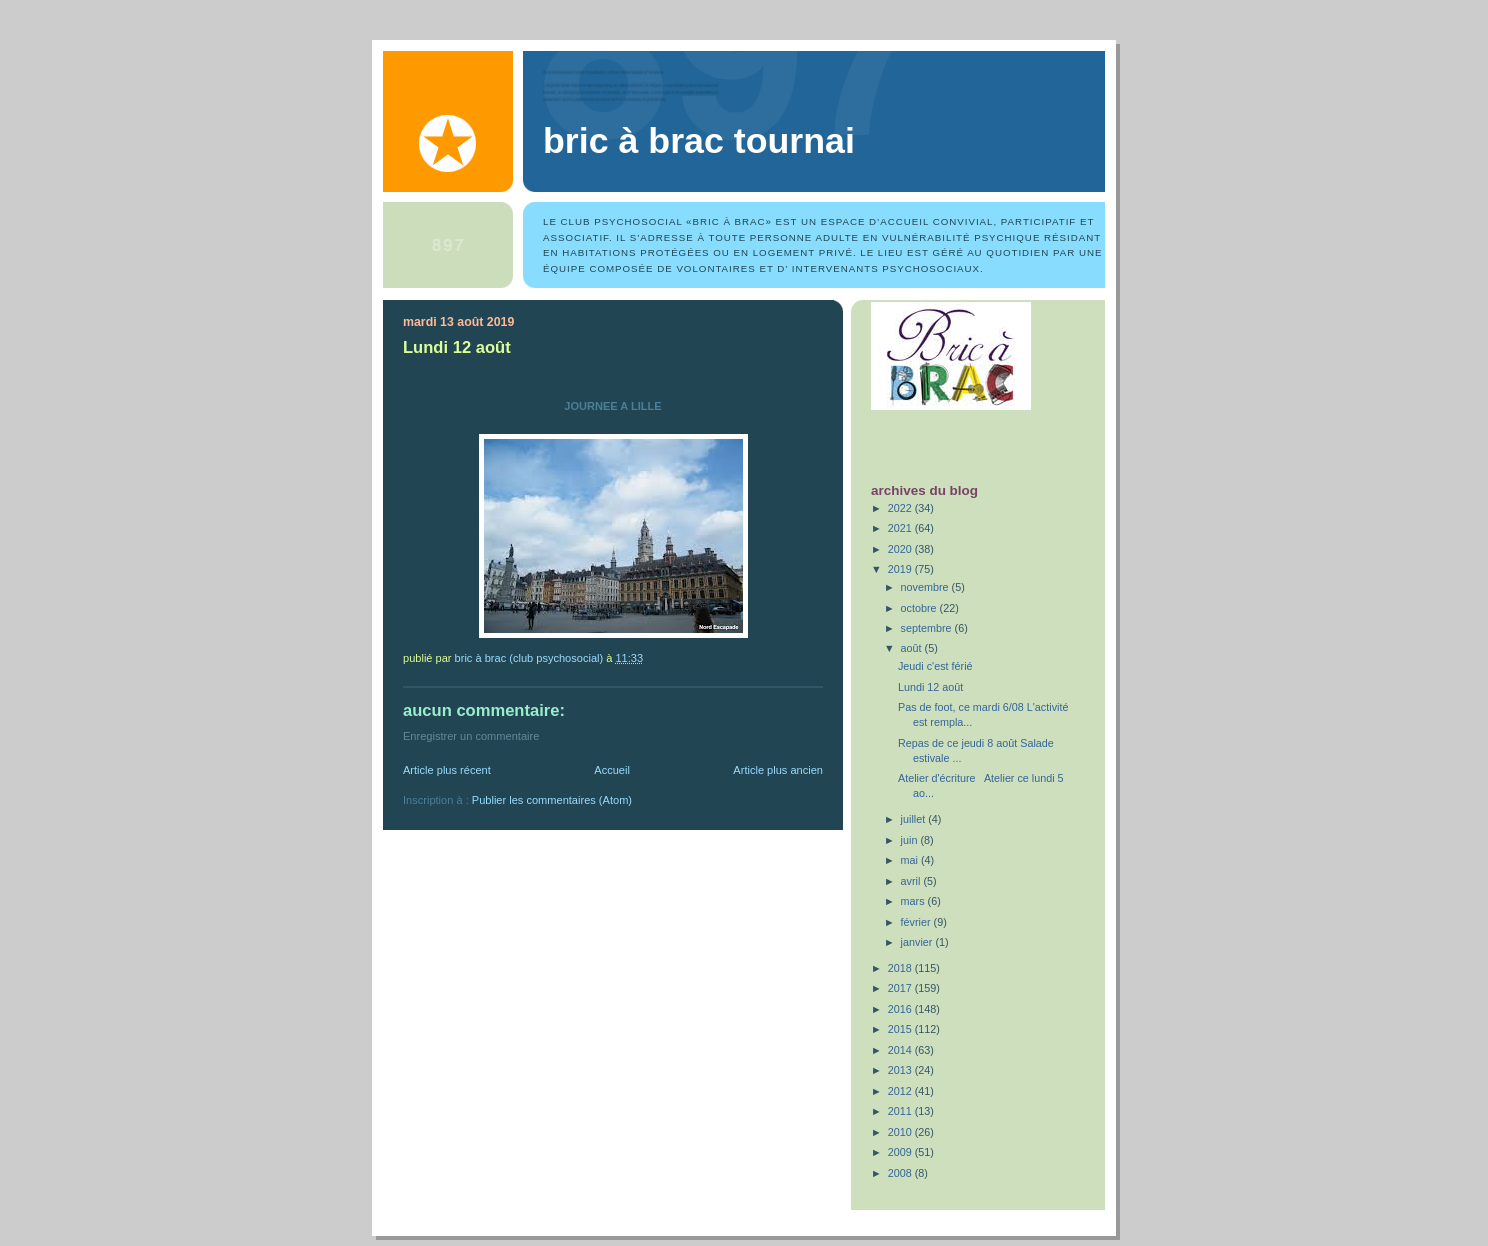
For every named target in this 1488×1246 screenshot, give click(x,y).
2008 (901, 1173)
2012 (901, 1091)
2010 (901, 1132)
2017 (901, 988)
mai (911, 860)
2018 (901, 968)
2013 (901, 1070)
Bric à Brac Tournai (699, 141)
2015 (901, 1029)
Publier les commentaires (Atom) (552, 800)
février (917, 922)
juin (911, 840)
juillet (915, 819)
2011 (901, 1111)
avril (912, 881)
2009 (901, 1152)
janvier (918, 942)
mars (914, 901)
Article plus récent (447, 770)
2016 (901, 1009)
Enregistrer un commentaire (471, 736)
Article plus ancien (778, 770)
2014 (901, 1050)
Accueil (612, 770)
